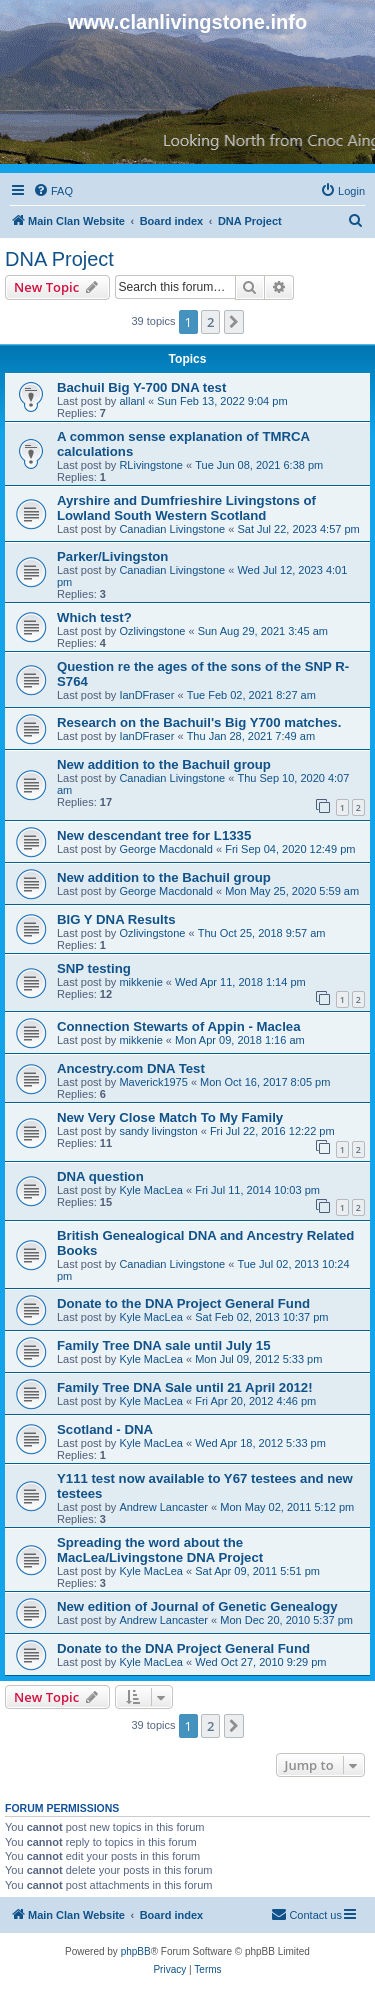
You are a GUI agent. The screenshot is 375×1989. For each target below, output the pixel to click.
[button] (234, 322)
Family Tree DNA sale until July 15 (164, 1345)
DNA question (100, 1176)
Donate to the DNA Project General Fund (183, 1303)
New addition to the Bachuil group (164, 764)
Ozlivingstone (152, 631)
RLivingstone (151, 465)
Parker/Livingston (112, 556)
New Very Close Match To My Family (170, 1117)
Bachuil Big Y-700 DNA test (141, 387)
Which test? (94, 617)
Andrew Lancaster (163, 1507)
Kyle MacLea (151, 1190)
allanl (132, 401)
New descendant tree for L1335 (154, 835)
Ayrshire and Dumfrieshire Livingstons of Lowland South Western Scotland (186, 508)
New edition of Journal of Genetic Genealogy (197, 1606)
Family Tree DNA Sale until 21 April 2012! (185, 1387)
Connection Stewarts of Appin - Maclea (179, 1026)
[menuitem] (53, 191)
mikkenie (140, 982)
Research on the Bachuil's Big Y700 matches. (199, 722)
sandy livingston (158, 1131)
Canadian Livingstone (172, 529)
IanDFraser (146, 695)
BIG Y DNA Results (116, 919)
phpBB (136, 1951)
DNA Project (59, 259)
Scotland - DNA (105, 1429)
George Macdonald (166, 849)
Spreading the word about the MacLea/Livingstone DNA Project (160, 1550)
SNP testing (94, 968)
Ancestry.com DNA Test (131, 1068)
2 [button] (210, 322)
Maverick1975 (153, 1082)
